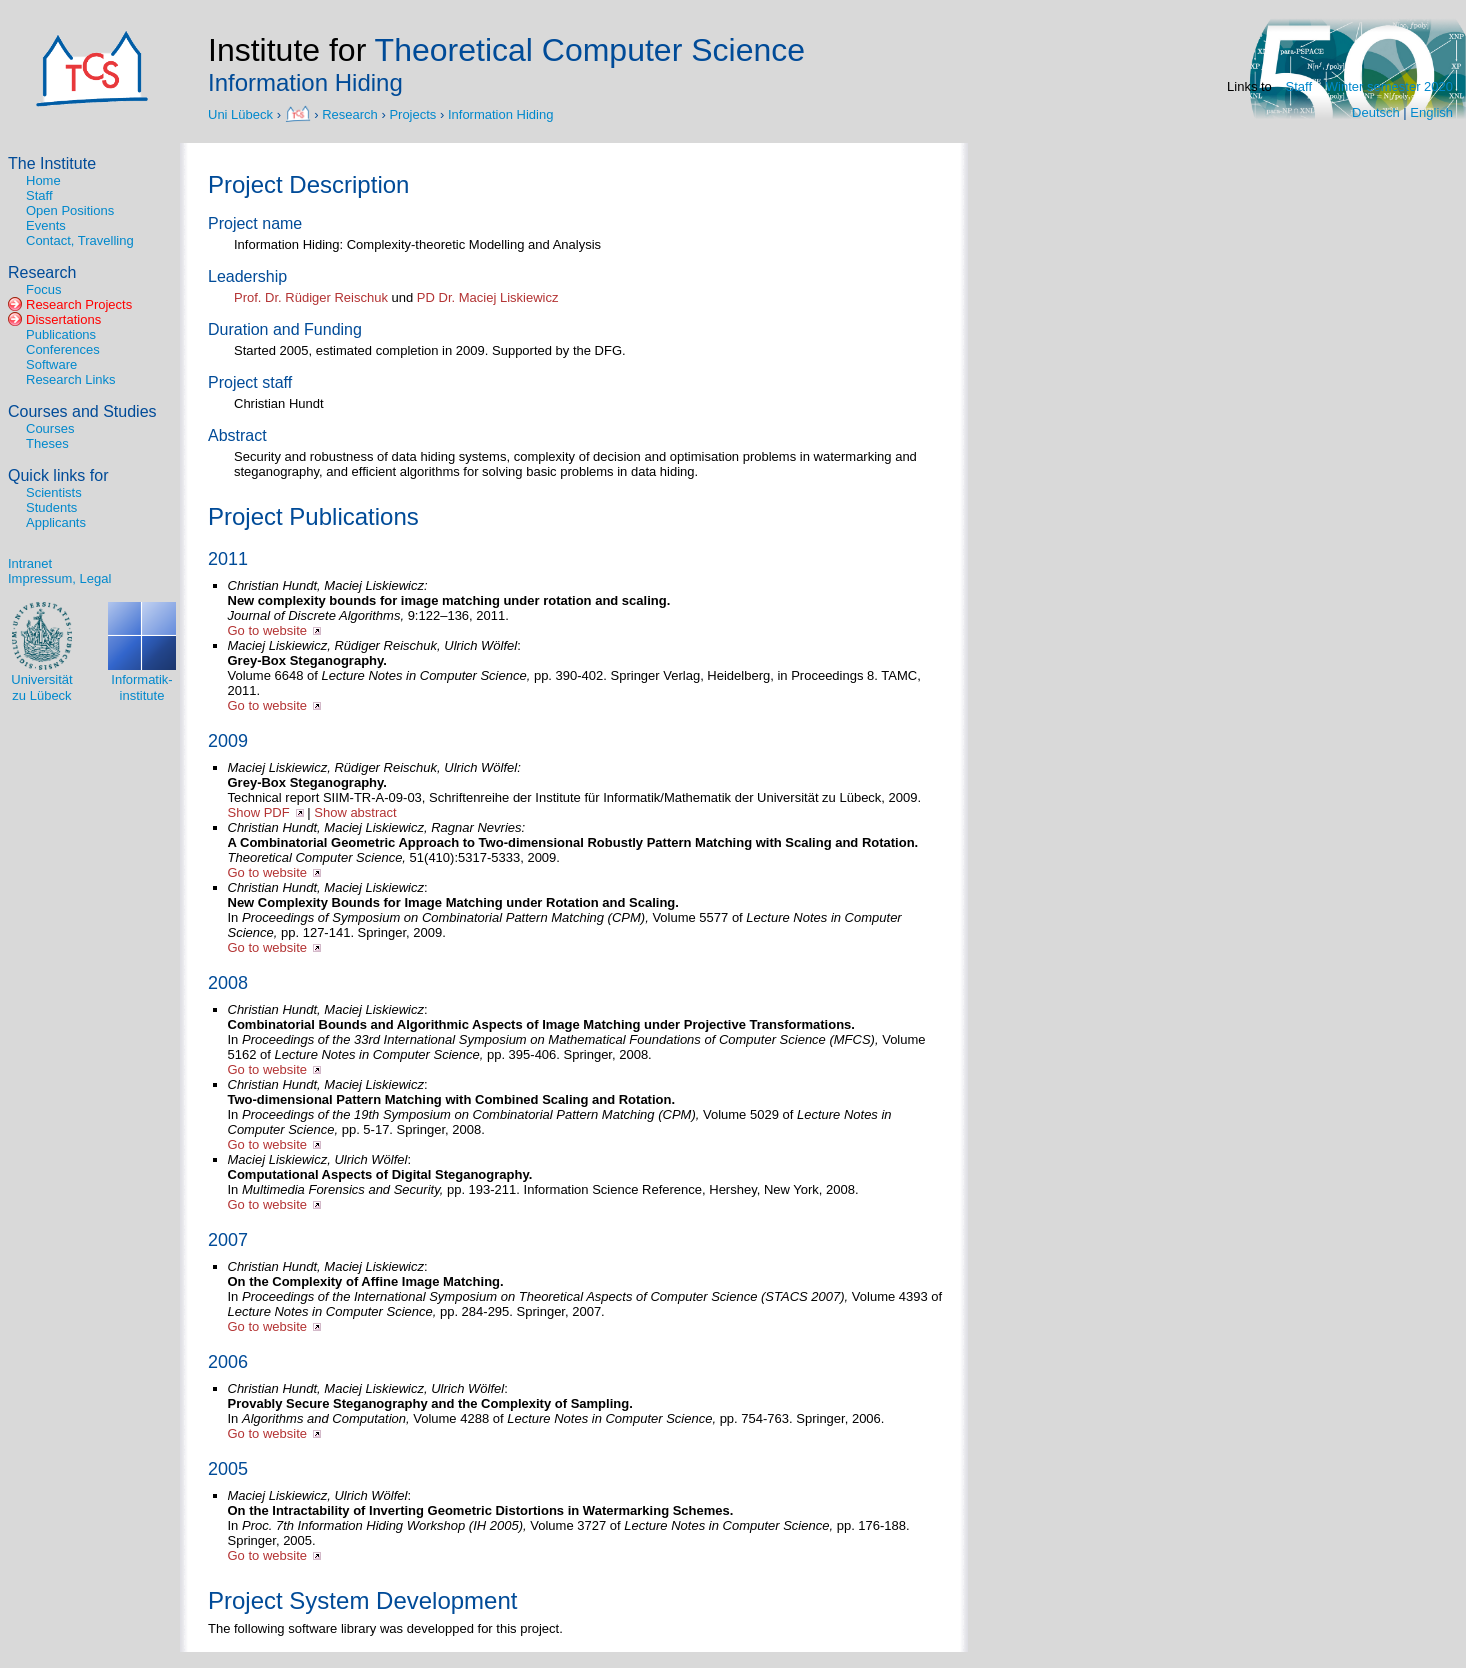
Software (51, 364)
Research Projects (79, 304)
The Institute (52, 163)
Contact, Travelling (80, 240)
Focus (43, 289)
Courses (50, 428)
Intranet (30, 563)
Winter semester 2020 (1389, 86)
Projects (412, 113)
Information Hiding (501, 113)
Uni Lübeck (242, 113)
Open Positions (70, 210)
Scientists (54, 492)
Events (46, 225)
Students (51, 507)
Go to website (268, 630)
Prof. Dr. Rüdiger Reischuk (311, 297)
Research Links (71, 379)
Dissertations (63, 319)
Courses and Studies (82, 411)
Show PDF (259, 812)
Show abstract (355, 812)
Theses (47, 443)
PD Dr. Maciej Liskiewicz (488, 297)
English (1431, 112)
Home (43, 180)
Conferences (63, 349)
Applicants (56, 522)
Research (350, 113)
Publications (61, 334)
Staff (1299, 86)
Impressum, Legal (59, 578)
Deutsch (1376, 112)
